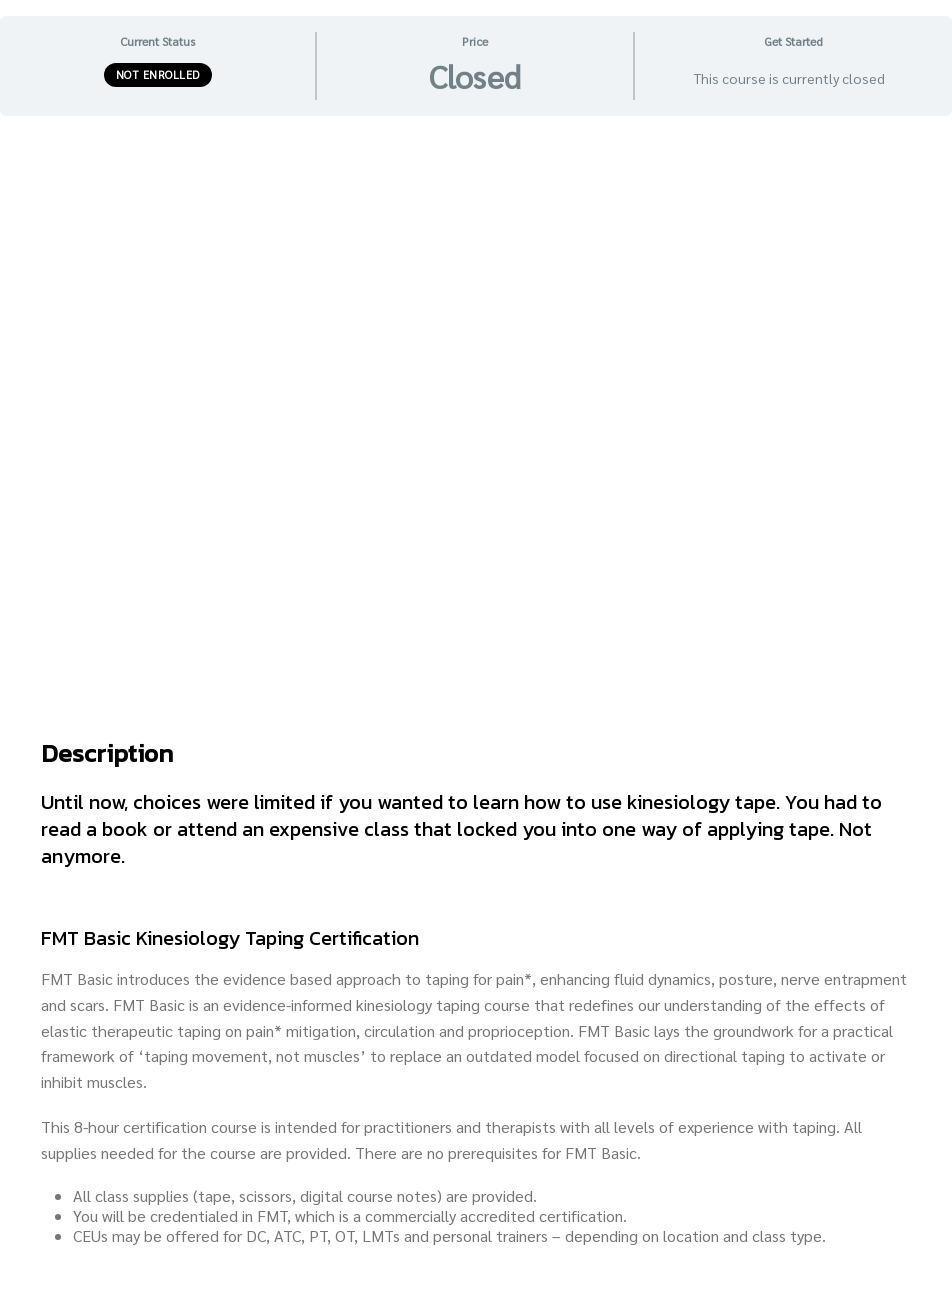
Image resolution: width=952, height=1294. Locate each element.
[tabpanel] (476, 704)
